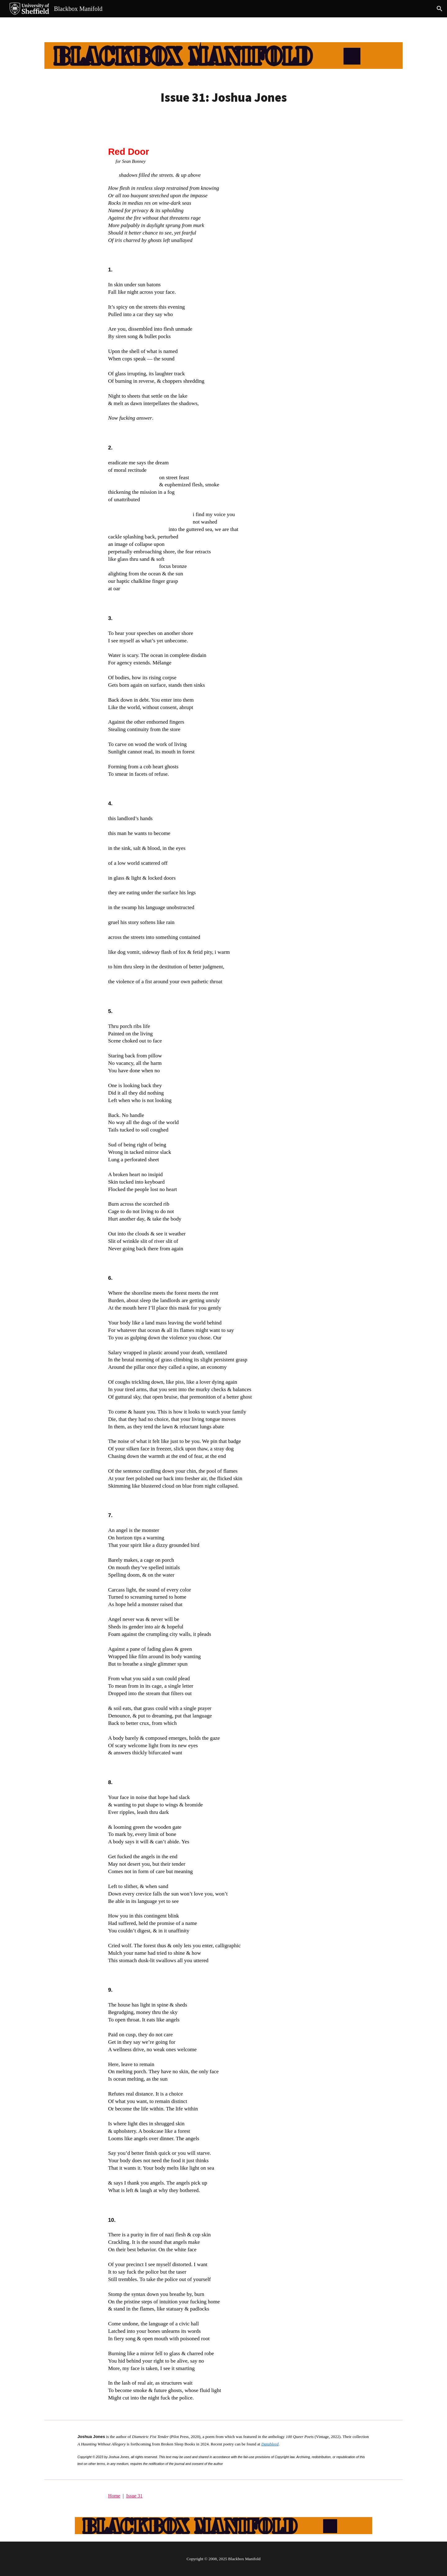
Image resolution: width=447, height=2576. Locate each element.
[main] (223, 97)
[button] (439, 8)
